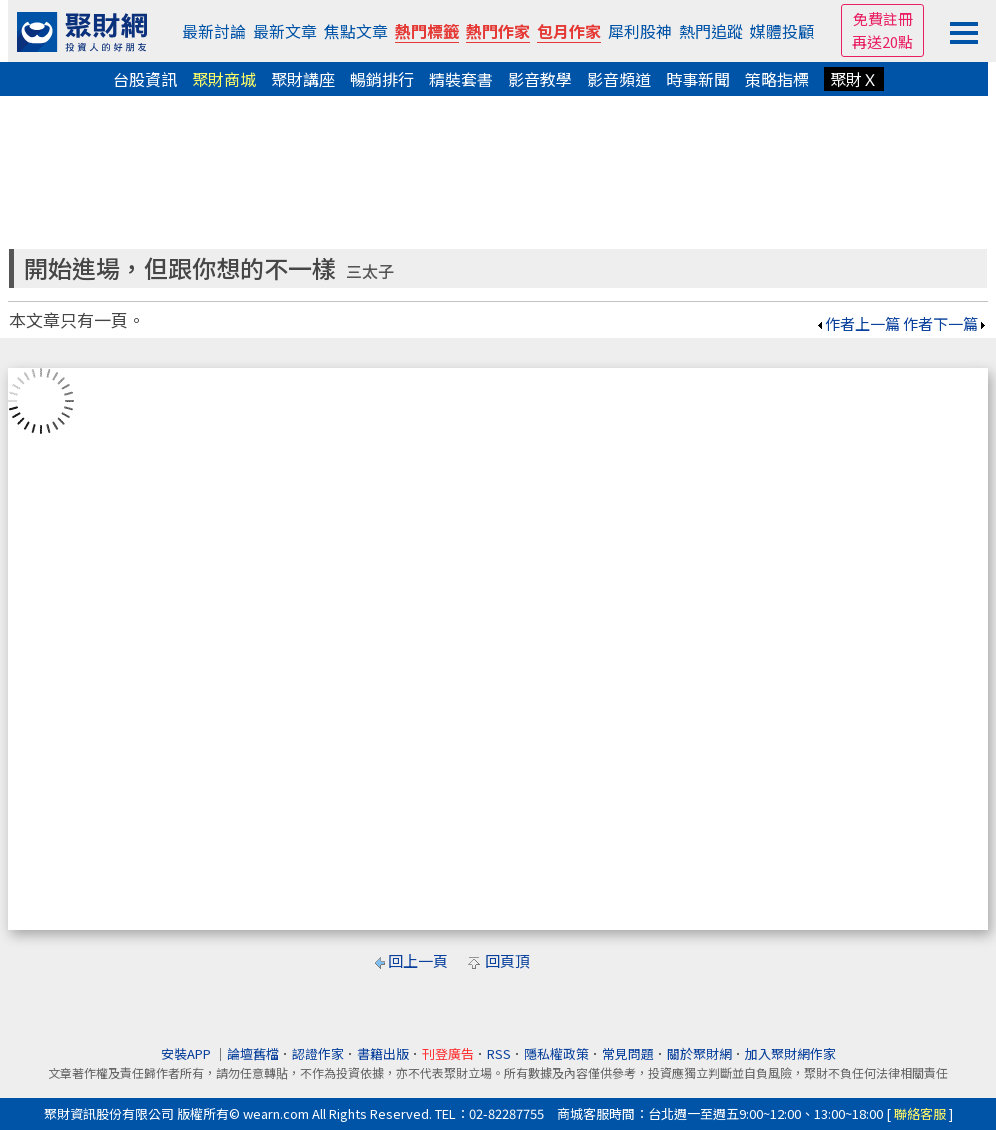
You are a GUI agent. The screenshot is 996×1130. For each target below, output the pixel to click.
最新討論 (214, 31)
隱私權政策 (556, 1053)
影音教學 (540, 79)
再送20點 (882, 41)
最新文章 (285, 31)
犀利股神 (640, 31)
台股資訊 (145, 79)
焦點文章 (356, 31)
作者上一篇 (857, 323)
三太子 (370, 271)
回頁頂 (507, 960)
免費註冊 (883, 18)
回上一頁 (418, 960)
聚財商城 (224, 79)
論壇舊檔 (253, 1053)
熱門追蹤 (711, 31)
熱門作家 (498, 31)
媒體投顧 (782, 31)
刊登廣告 (448, 1053)
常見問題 (628, 1053)
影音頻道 (619, 79)
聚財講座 (303, 79)
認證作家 (318, 1053)
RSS (499, 1053)
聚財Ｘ (854, 79)
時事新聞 (698, 79)
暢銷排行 (382, 79)
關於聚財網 (699, 1053)
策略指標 (777, 79)
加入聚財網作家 (790, 1053)
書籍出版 (383, 1053)
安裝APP (187, 1053)
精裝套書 (461, 79)
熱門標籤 (427, 31)
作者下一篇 (945, 323)
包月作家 (569, 31)
